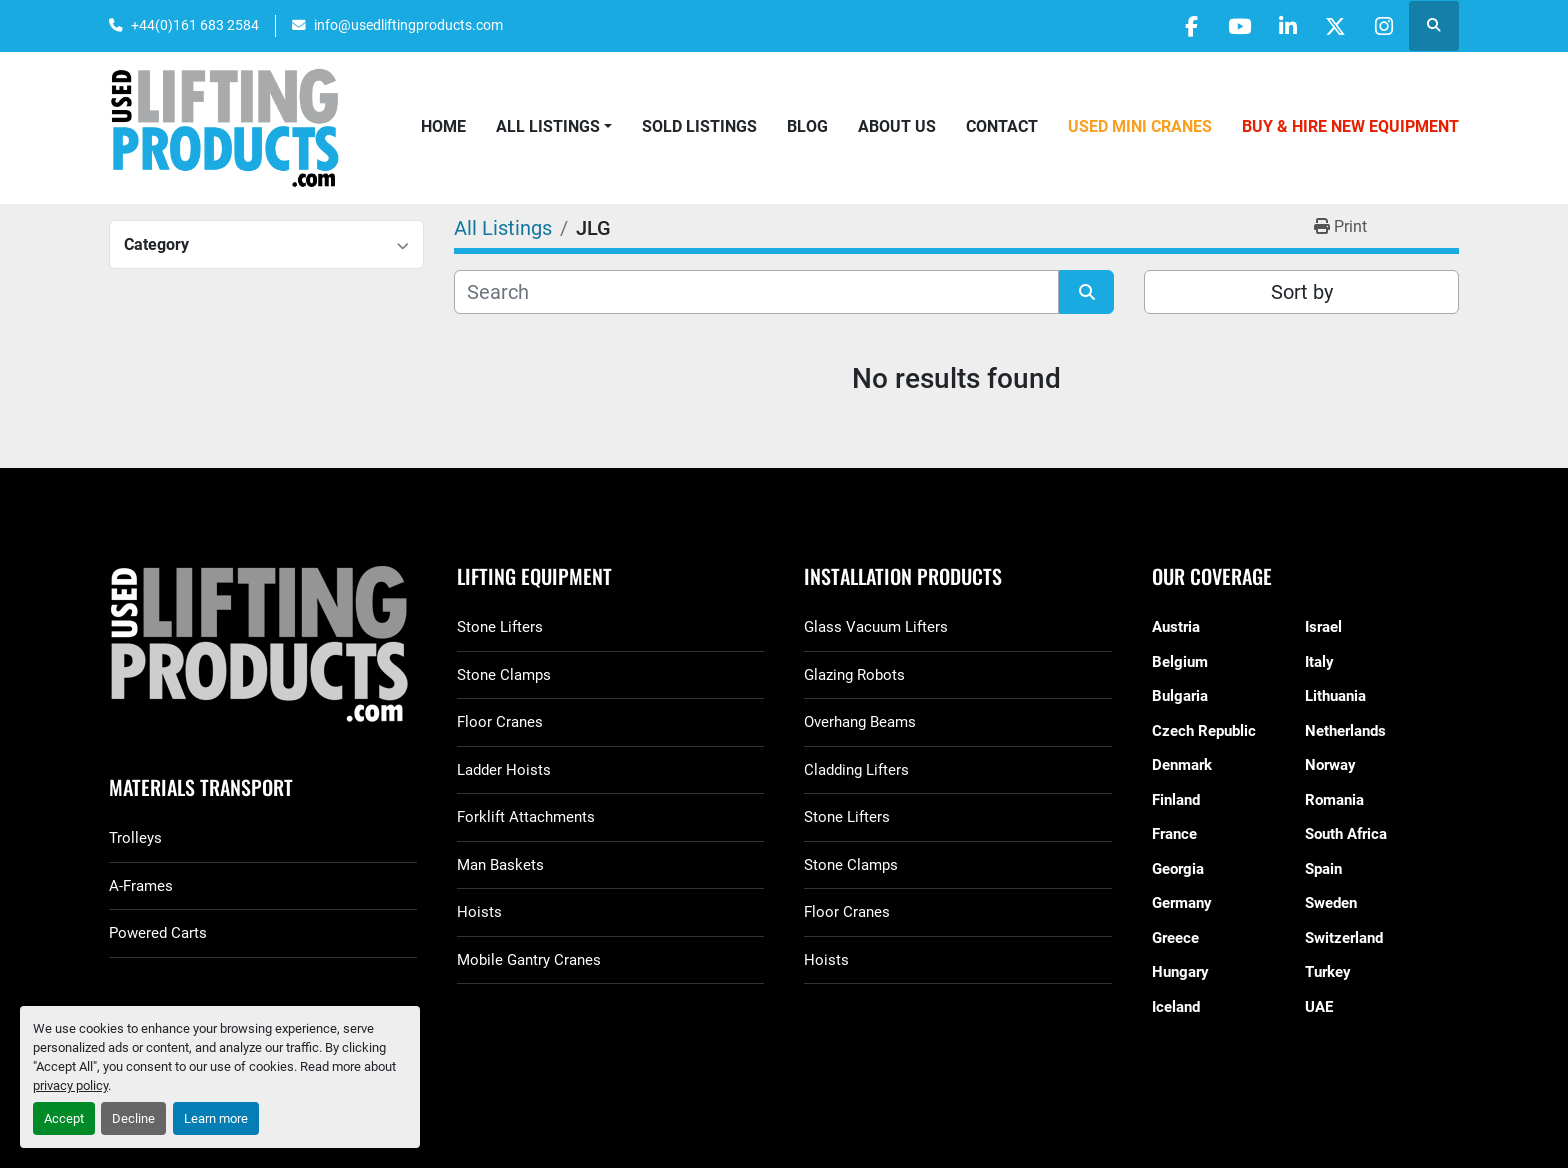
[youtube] (1229, 26)
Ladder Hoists (504, 770)
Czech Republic (1204, 731)
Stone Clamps (504, 675)
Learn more (216, 1118)
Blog (807, 126)
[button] (554, 127)
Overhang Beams (860, 722)
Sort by (1302, 292)
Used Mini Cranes (1140, 126)
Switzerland (1344, 938)
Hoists (479, 912)
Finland (1176, 800)
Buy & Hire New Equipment (1350, 126)
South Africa (1346, 834)
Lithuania (1335, 696)
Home (443, 126)
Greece (1175, 938)
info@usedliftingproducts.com (408, 25)
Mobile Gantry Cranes (529, 960)
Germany (1182, 903)
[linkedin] (1280, 26)
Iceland (1176, 1007)
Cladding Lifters (856, 770)
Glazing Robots (854, 675)
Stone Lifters (500, 627)
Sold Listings (699, 126)
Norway (1330, 765)
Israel (1323, 627)
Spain (1323, 869)
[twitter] (1331, 26)
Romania (1334, 800)
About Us (897, 126)
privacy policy (70, 1085)
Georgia (1178, 869)
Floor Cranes (500, 722)
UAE (1319, 1007)
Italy (1319, 662)
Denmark (1182, 765)
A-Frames (141, 886)
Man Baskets (500, 865)
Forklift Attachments (526, 817)
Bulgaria (1180, 696)
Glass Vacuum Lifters (876, 627)
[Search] (756, 292)
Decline (133, 1118)
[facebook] (1178, 26)
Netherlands (1345, 731)
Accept (64, 1118)
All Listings (548, 126)
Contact (1002, 126)
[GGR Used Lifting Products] (263, 645)
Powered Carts (158, 933)
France (1174, 834)
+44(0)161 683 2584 (195, 25)
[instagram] (1382, 26)
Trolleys (135, 838)
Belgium (1180, 662)
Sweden (1331, 903)
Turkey (1328, 972)
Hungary (1180, 972)
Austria (1176, 627)
